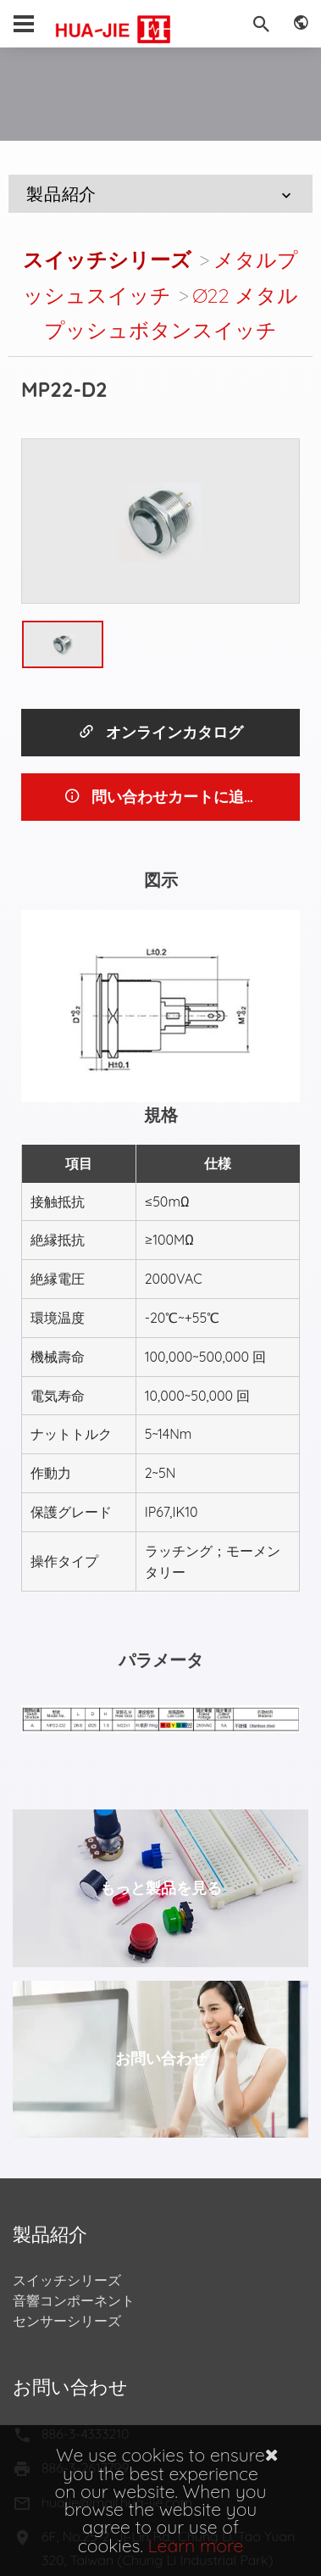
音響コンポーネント (74, 2300)
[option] (160, 521)
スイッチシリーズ (107, 259)
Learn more (196, 2545)
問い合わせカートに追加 (161, 796)
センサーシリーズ (67, 2320)
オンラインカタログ (160, 732)
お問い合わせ (161, 2058)
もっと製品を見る (161, 1888)
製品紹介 (161, 193)
